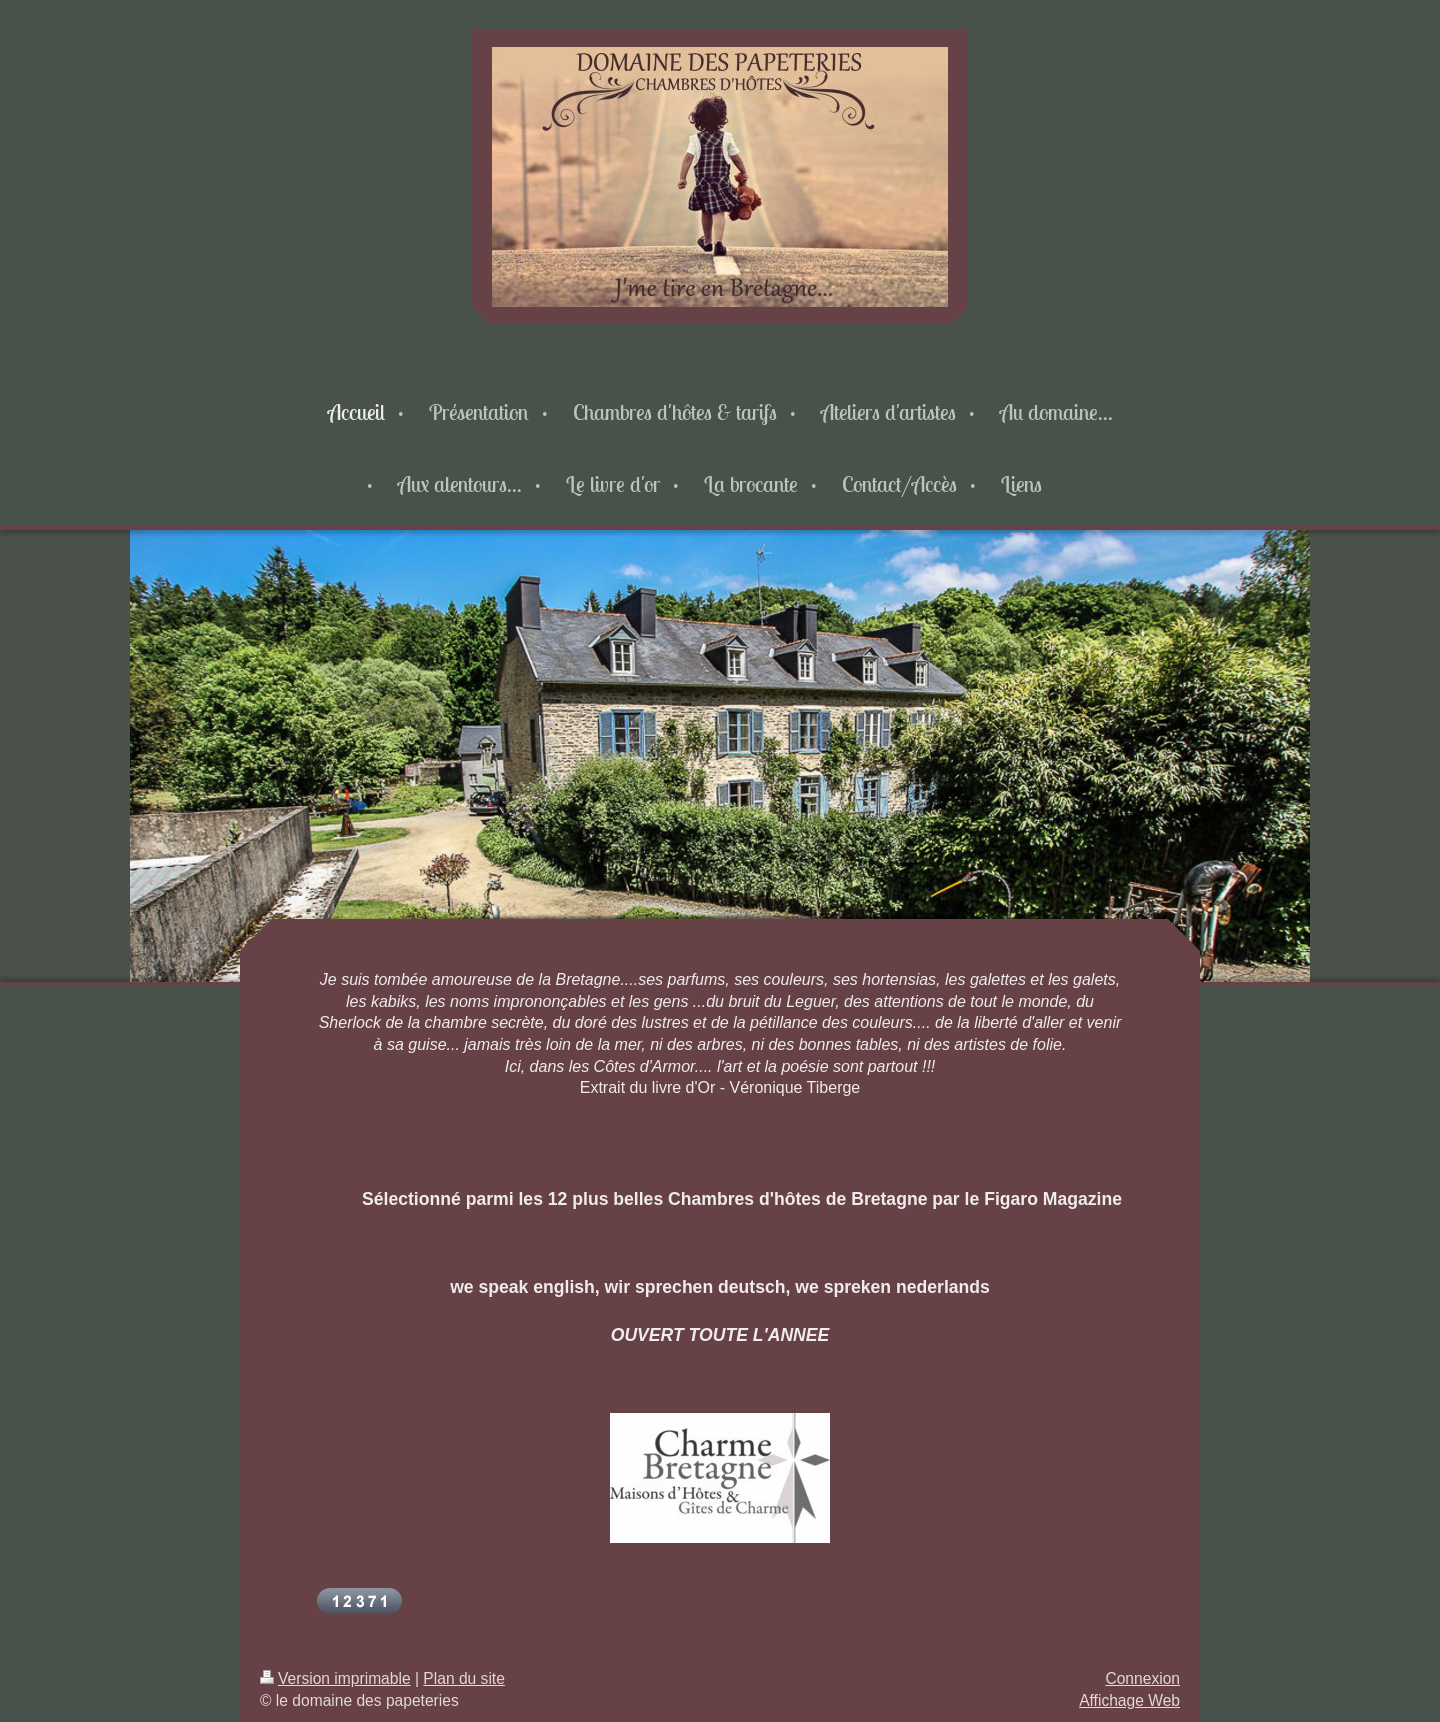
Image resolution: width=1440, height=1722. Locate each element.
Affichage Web (1129, 1700)
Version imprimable (335, 1678)
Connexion (1142, 1678)
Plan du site (464, 1678)
